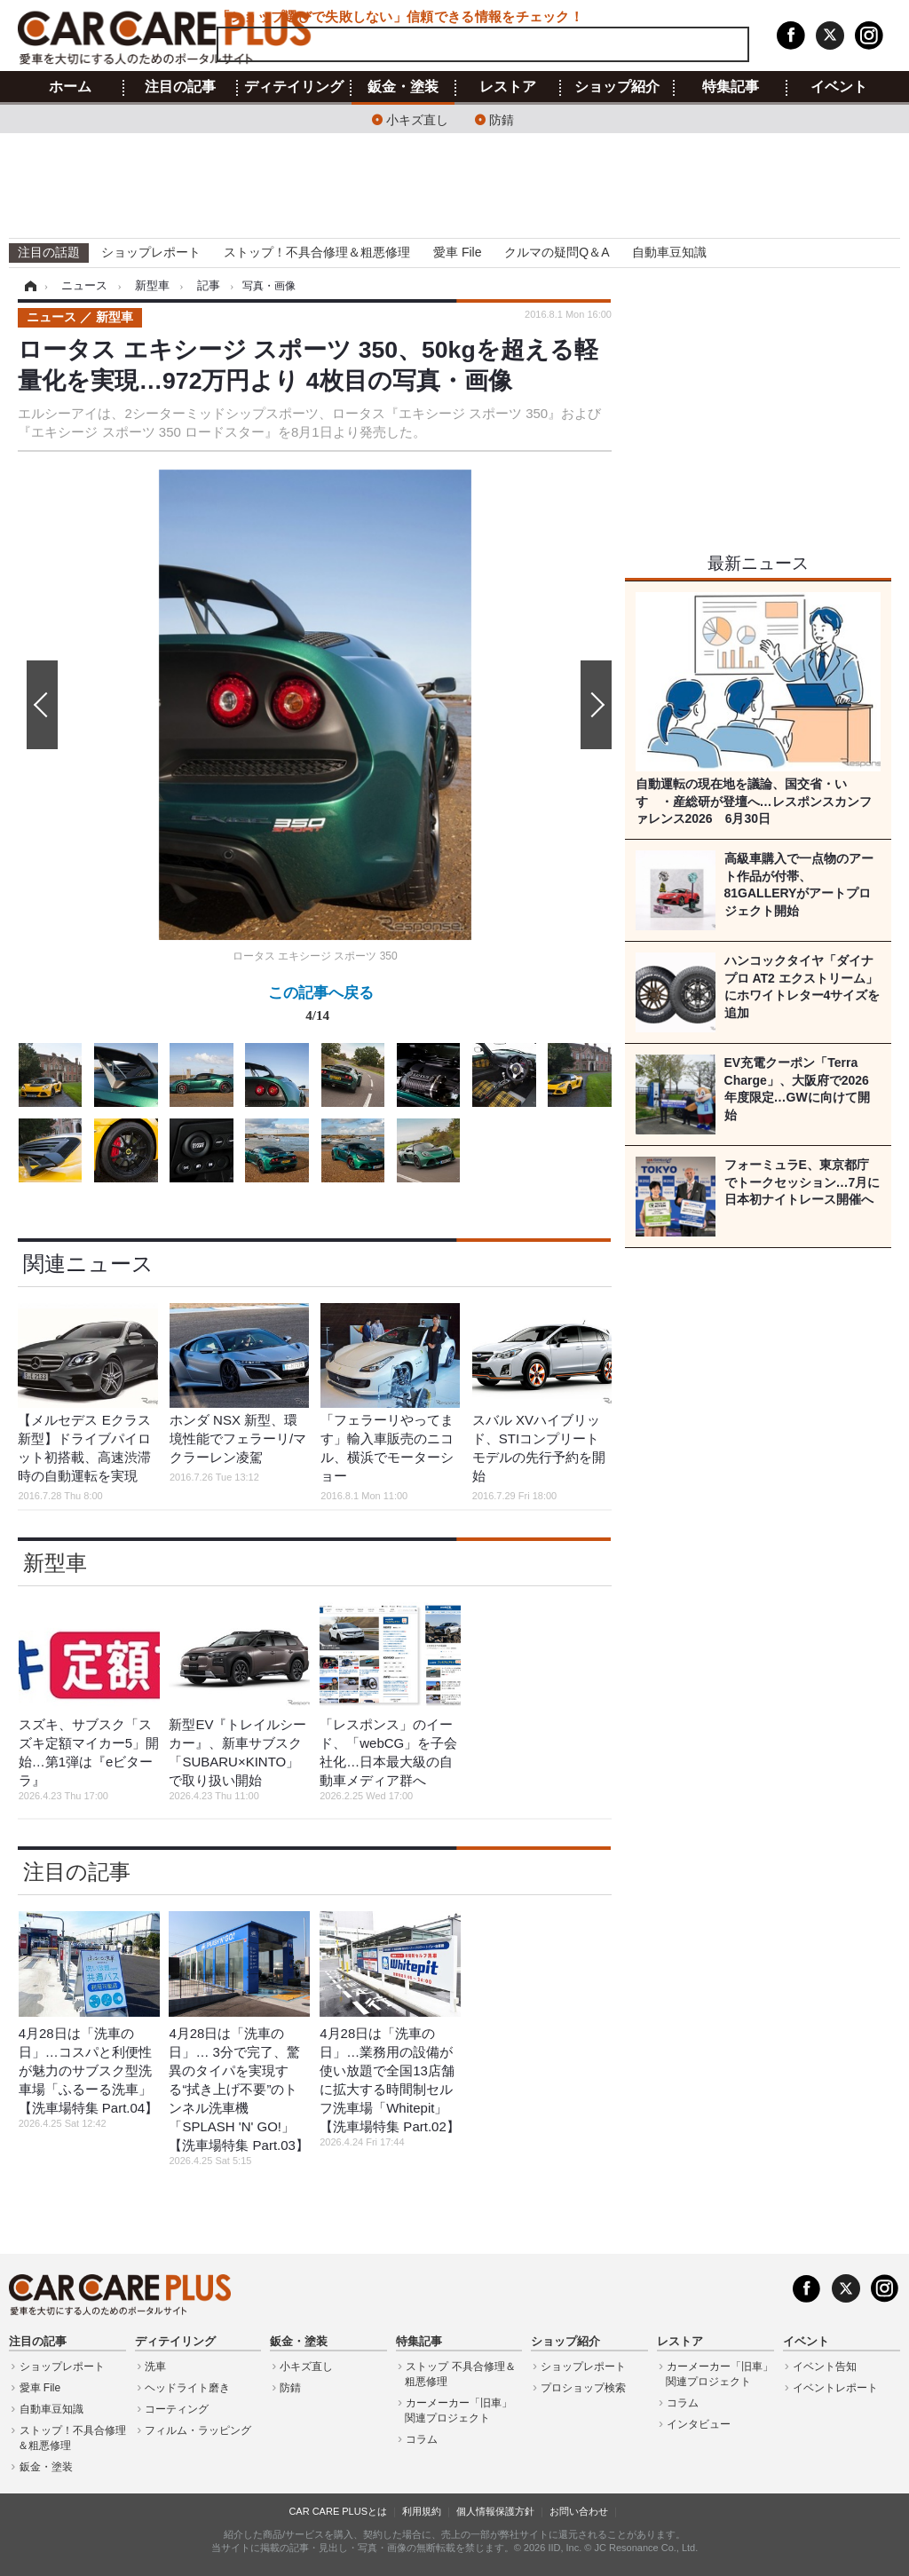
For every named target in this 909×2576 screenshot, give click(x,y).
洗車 (155, 2366)
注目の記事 (180, 87)
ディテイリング (294, 87)
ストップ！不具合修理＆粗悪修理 (317, 252)
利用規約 (421, 2511)
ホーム (70, 87)
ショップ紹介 (617, 87)
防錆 (501, 118)
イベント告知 (825, 2366)
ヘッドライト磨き (187, 2388)
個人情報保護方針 (495, 2511)
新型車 (55, 1563)
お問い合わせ (578, 2511)
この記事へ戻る (321, 1007)
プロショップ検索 (583, 2388)
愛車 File (457, 252)
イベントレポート (835, 2388)
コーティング (177, 2409)
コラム (422, 2439)
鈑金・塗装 (403, 87)
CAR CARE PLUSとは (338, 2511)
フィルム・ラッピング (198, 2430)
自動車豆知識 (669, 252)
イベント (838, 87)
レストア (507, 87)
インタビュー (699, 2424)
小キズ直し (417, 118)
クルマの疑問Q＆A (556, 252)
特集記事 (730, 87)
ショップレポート (151, 252)
